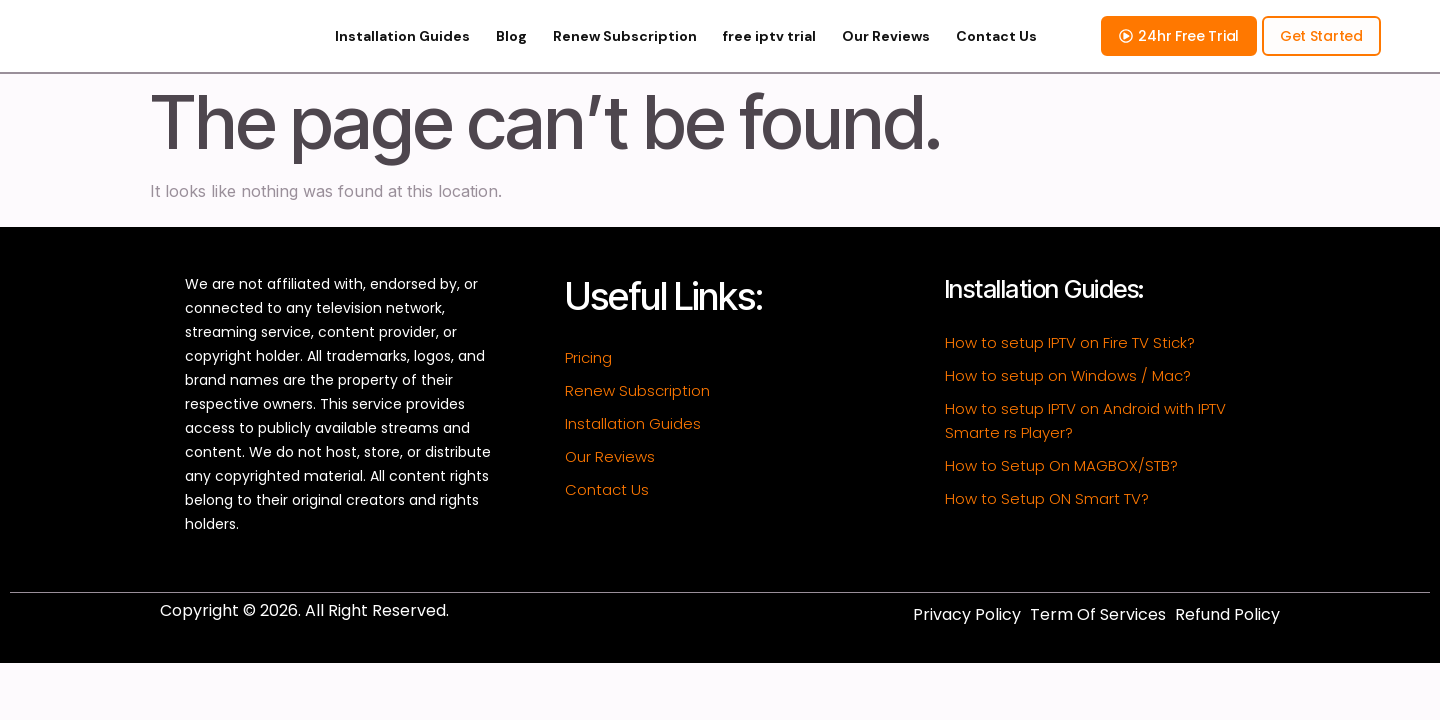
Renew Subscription (625, 53)
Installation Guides (402, 53)
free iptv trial (769, 53)
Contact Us (996, 53)
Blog (511, 53)
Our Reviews (886, 53)
